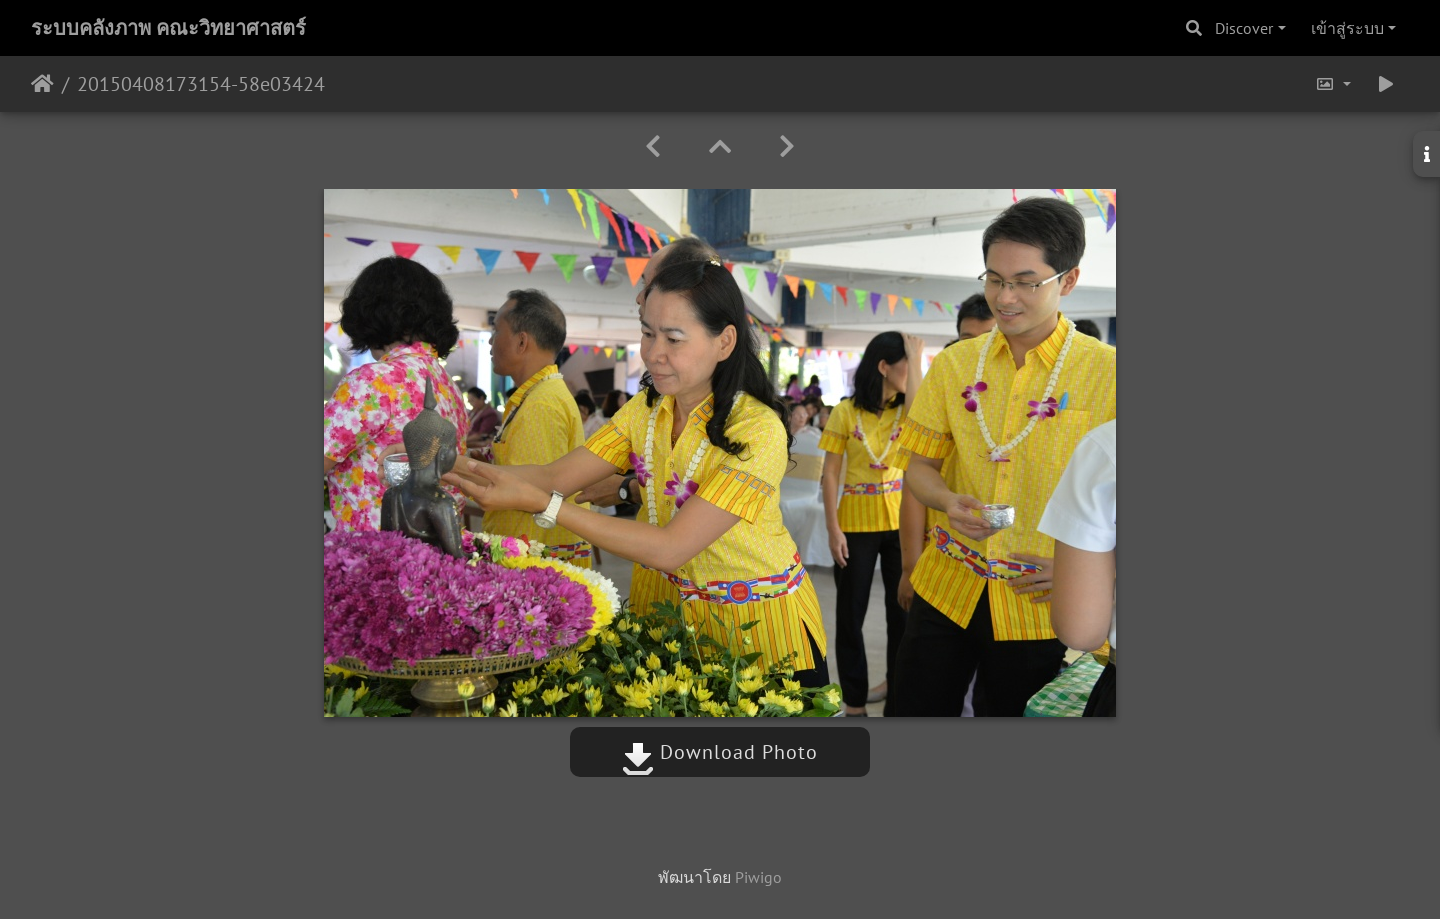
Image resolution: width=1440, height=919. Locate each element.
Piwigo (758, 877)
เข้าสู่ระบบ (1347, 28)
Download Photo (720, 752)
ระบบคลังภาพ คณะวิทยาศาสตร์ (168, 28)
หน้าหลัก (42, 84)
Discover (1244, 28)
